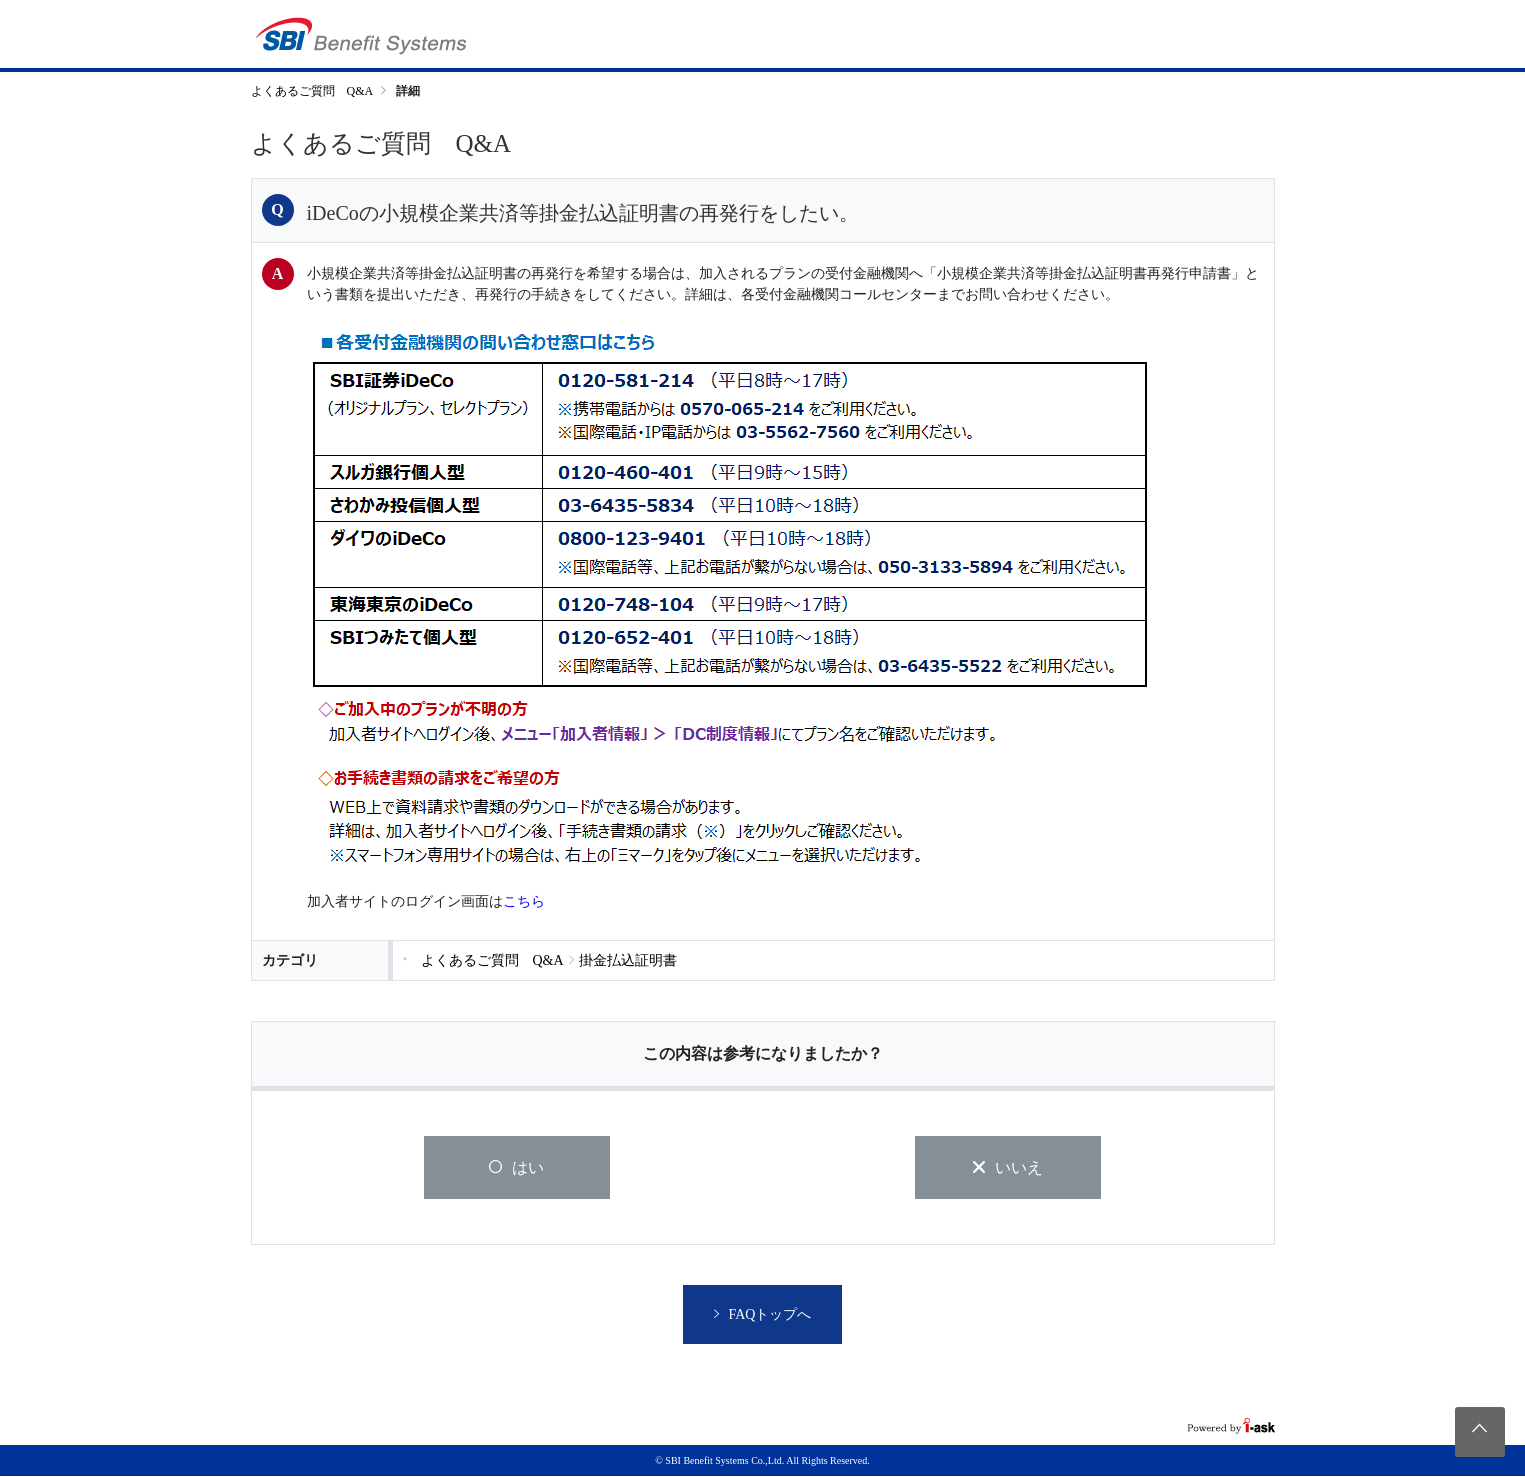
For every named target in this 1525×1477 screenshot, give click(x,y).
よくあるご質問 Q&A (312, 91)
